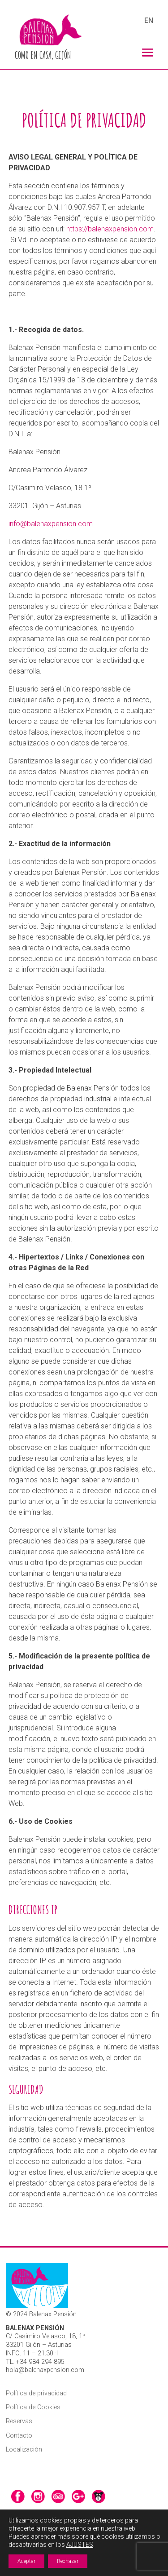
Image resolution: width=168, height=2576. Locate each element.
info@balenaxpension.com (51, 523)
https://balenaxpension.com (110, 229)
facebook (18, 2496)
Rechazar (67, 2561)
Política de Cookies (33, 2407)
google (78, 2496)
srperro (98, 2496)
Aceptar (26, 2561)
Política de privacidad (36, 2393)
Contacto (19, 2435)
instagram (38, 2496)
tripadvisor (58, 2496)
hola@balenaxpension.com (45, 2370)
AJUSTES (79, 2544)
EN (148, 21)
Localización (24, 2449)
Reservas (19, 2421)
